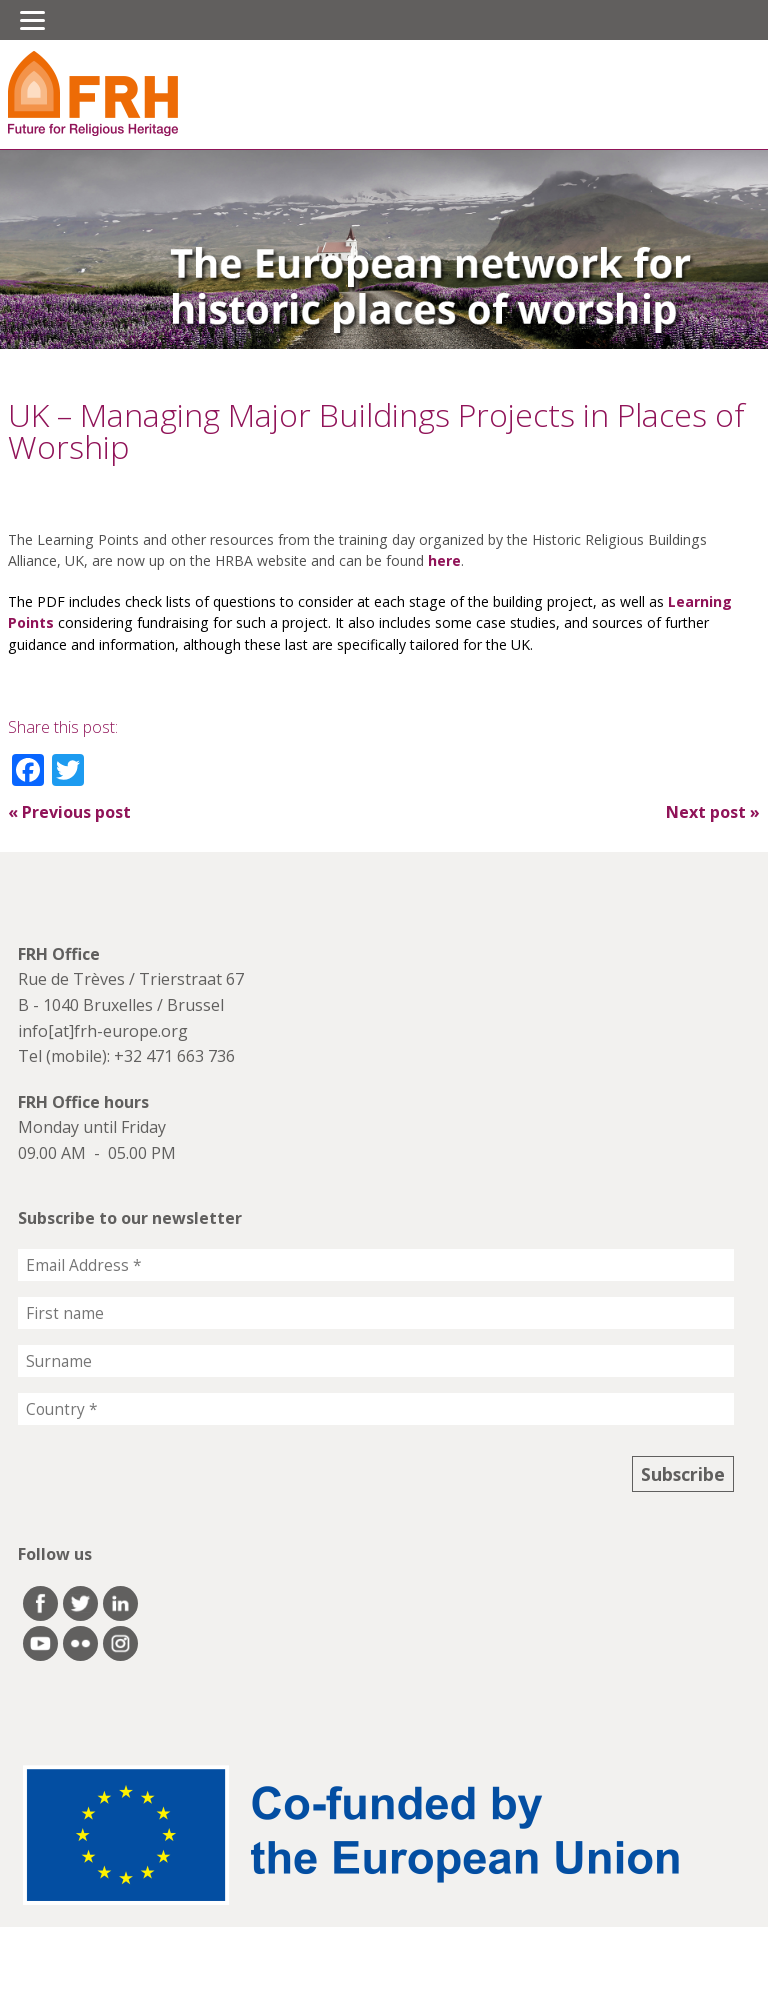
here (444, 560)
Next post (713, 812)
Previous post (69, 812)
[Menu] (32, 20)
